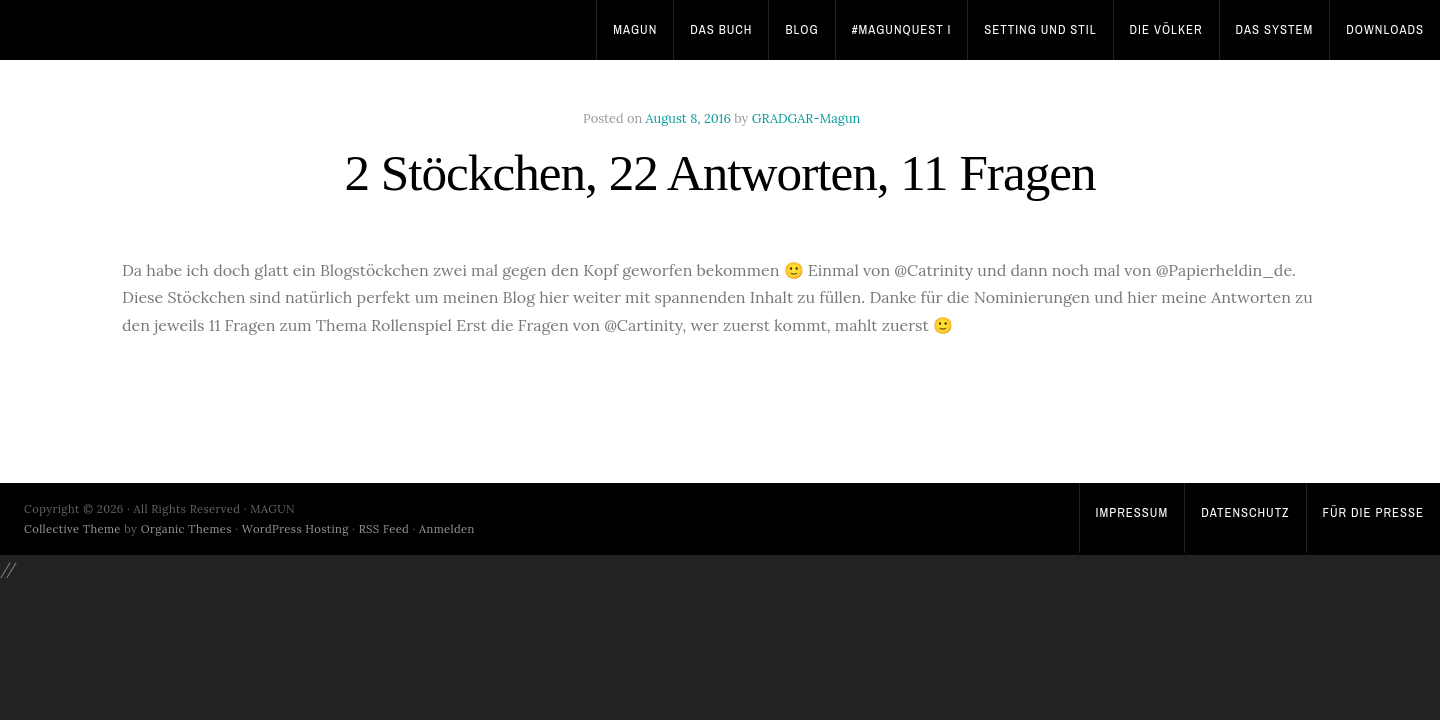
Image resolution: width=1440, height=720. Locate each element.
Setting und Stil (1040, 29)
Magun (635, 29)
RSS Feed (384, 529)
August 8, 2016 (688, 118)
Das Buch (721, 29)
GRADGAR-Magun (806, 118)
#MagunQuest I (902, 29)
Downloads (1385, 29)
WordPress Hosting (295, 529)
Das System (1275, 29)
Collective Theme (72, 529)
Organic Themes (186, 529)
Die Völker (1166, 29)
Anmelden (447, 529)
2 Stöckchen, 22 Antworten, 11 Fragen (719, 172)
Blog (801, 29)
